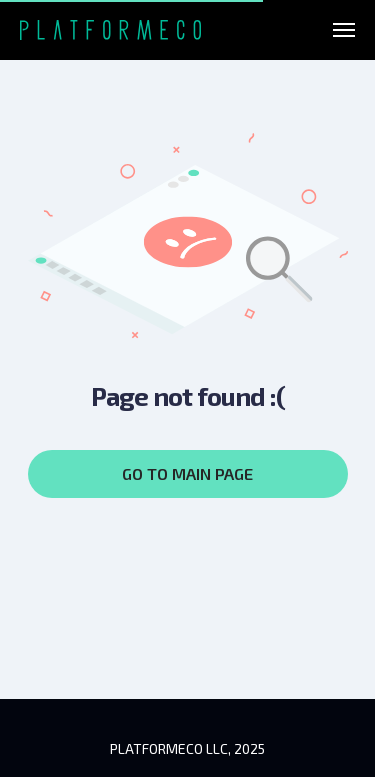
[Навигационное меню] (344, 30)
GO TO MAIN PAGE (187, 473)
